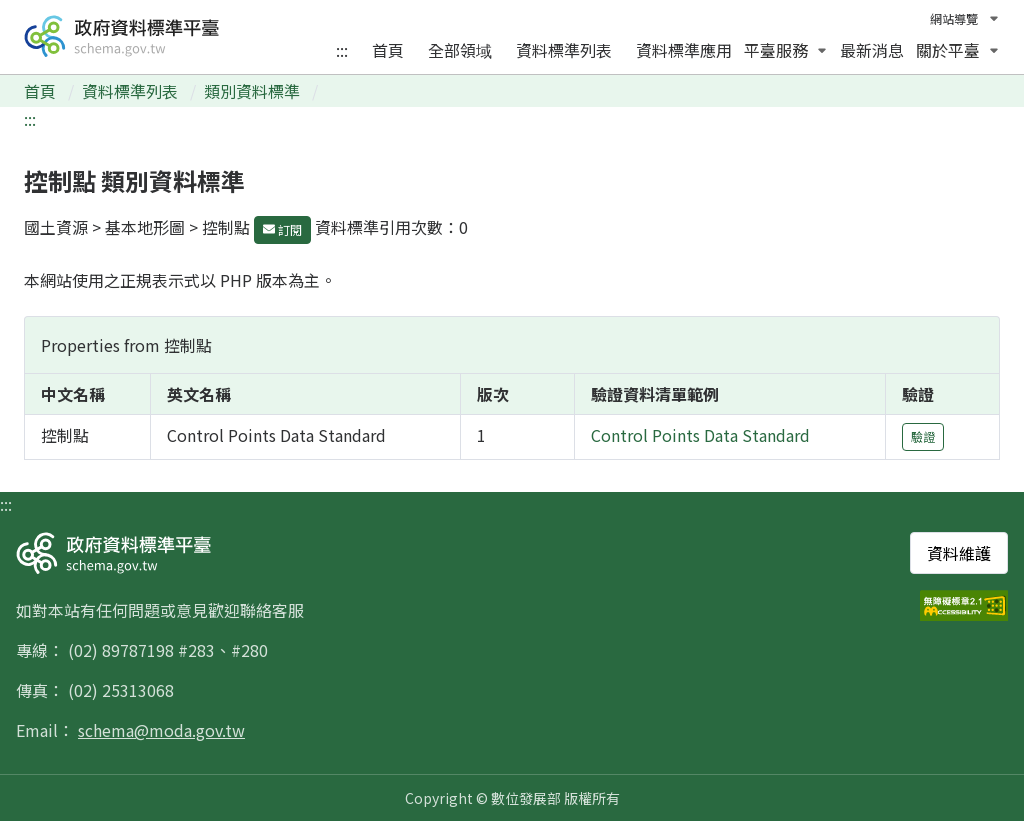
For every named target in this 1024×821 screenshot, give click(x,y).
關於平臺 (958, 50)
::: (342, 50)
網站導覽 (954, 18)
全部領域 (460, 50)
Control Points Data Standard (700, 435)
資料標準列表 (564, 50)
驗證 (923, 436)
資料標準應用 (684, 50)
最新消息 (872, 50)
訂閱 (282, 229)
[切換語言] (989, 19)
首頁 (388, 50)
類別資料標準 (254, 91)
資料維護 (959, 553)
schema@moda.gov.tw (161, 730)
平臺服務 (786, 50)
